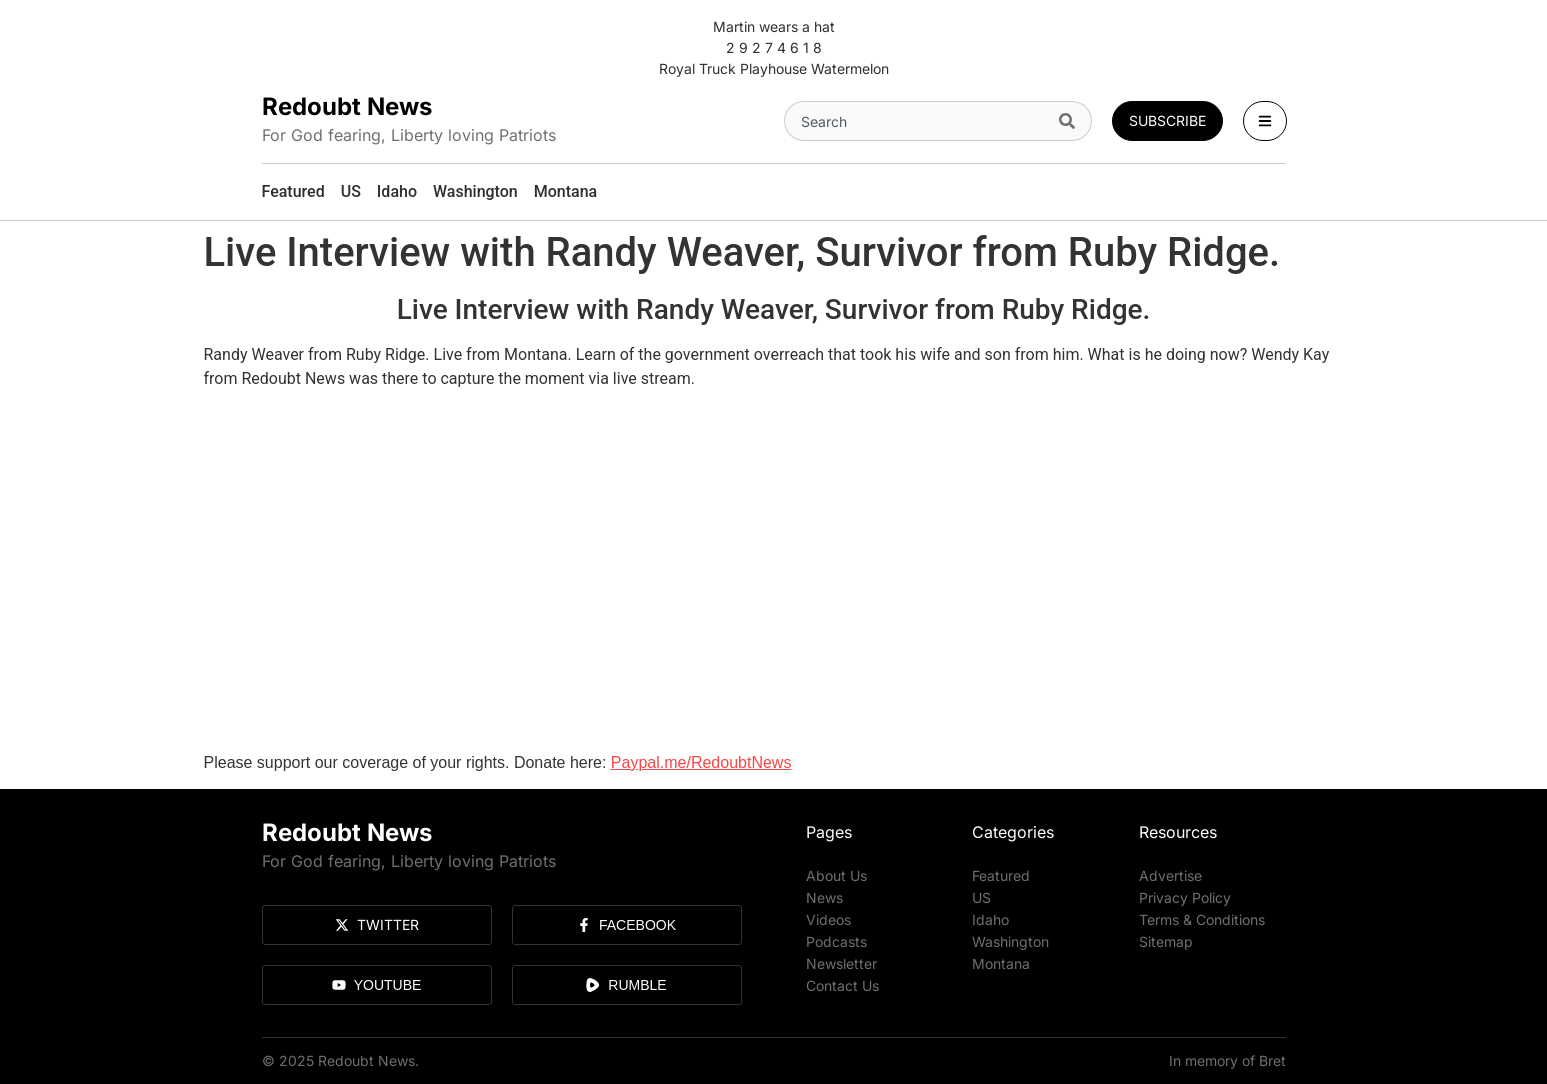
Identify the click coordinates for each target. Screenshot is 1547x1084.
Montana (1001, 963)
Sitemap (1166, 941)
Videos (828, 919)
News (824, 897)
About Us (836, 875)
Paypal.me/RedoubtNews (701, 762)
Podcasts (836, 941)
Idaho (990, 919)
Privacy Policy (1185, 897)
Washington (1010, 941)
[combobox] (918, 121)
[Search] (1071, 121)
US (981, 897)
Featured (1001, 875)
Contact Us (842, 985)
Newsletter (841, 963)
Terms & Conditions (1202, 919)
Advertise (1170, 875)
